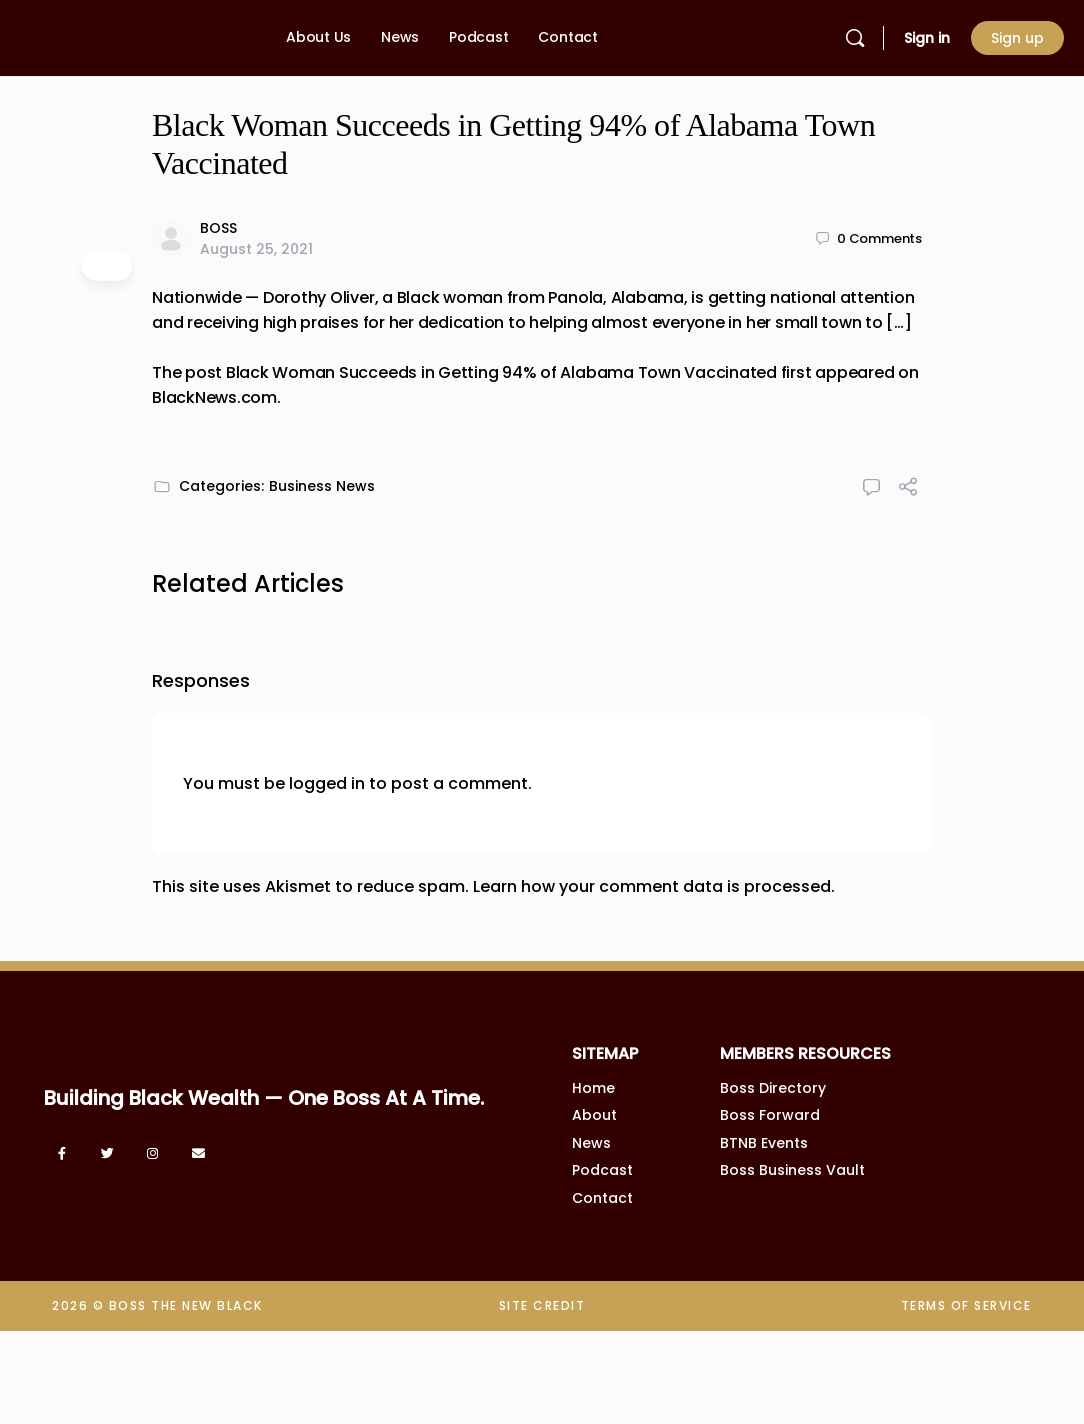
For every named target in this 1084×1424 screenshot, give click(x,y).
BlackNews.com (214, 397)
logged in (327, 783)
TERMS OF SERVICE (966, 1305)
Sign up (1017, 38)
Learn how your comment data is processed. (654, 886)
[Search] (855, 38)
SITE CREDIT (542, 1305)
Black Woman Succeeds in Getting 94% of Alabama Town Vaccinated (501, 372)
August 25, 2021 (256, 249)
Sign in (927, 38)
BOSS (218, 228)
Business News (322, 486)
